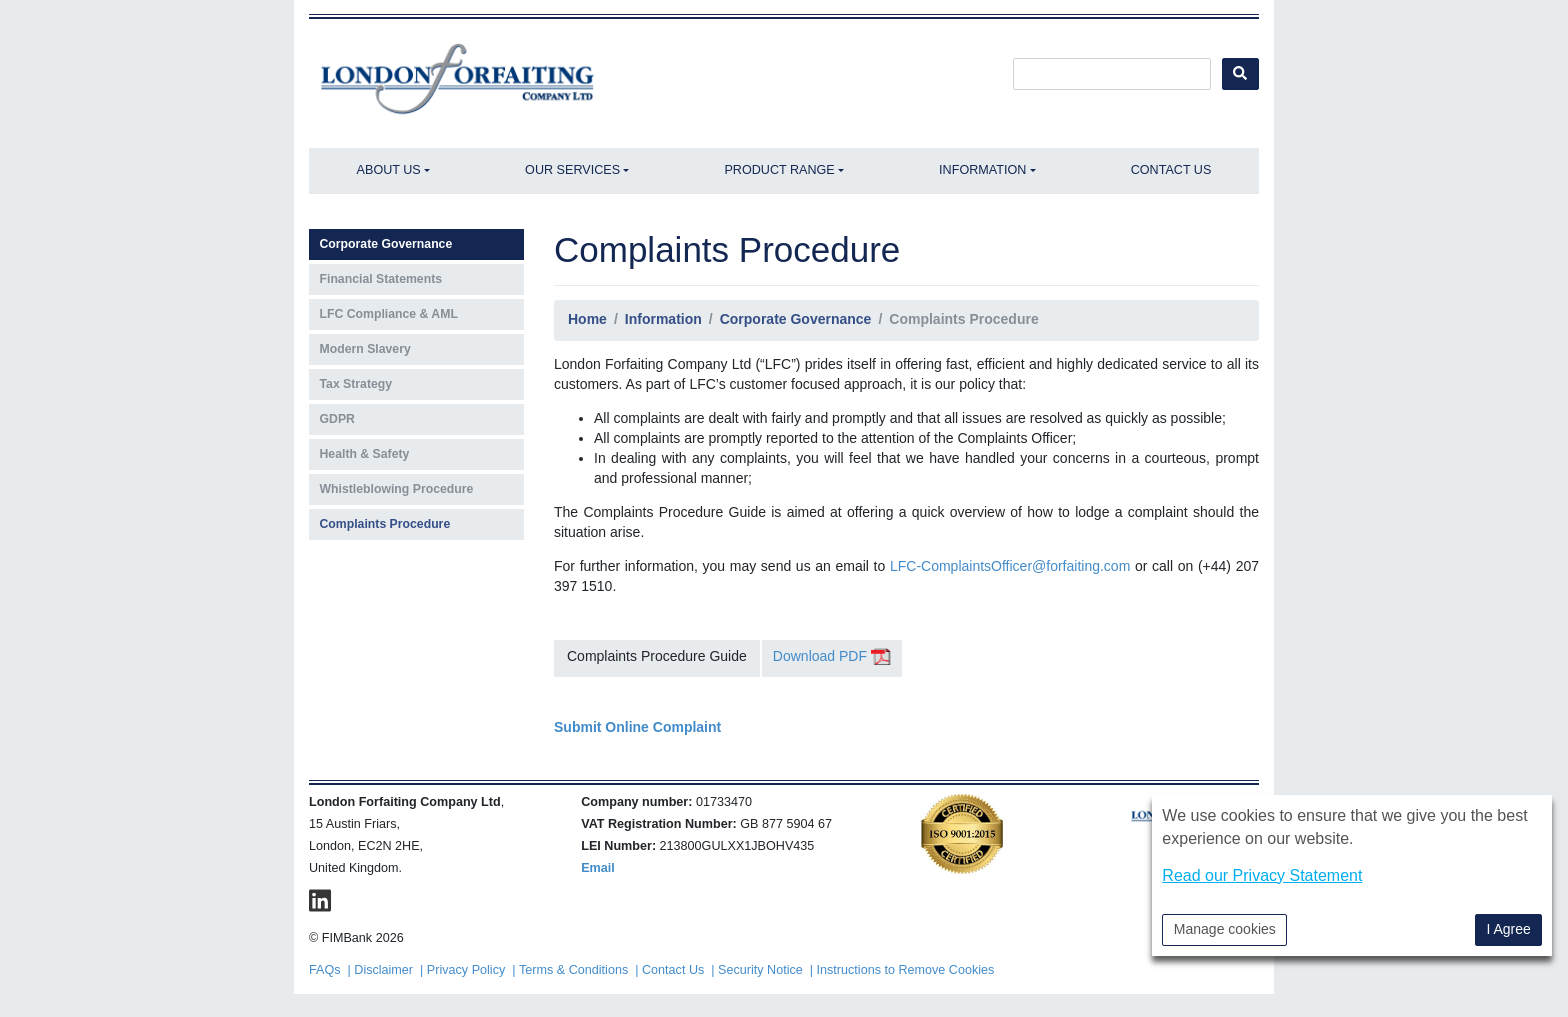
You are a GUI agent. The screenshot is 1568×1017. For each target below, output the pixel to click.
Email (598, 868)
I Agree (1508, 929)
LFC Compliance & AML (389, 314)
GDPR (337, 419)
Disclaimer (383, 970)
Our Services (572, 170)
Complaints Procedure (385, 524)
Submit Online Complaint (637, 727)
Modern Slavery (365, 349)
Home (587, 319)
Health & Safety (365, 454)
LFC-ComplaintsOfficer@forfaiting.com (1010, 566)
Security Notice (760, 970)
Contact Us (1171, 170)
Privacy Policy (466, 970)
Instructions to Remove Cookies (906, 970)
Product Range (779, 170)
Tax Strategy (356, 384)
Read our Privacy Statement (1262, 875)
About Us (389, 170)
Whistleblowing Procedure (397, 489)
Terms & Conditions (573, 970)
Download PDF (832, 656)
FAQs (325, 970)
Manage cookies (1225, 929)
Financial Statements (381, 279)
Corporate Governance (386, 244)
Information (982, 170)
